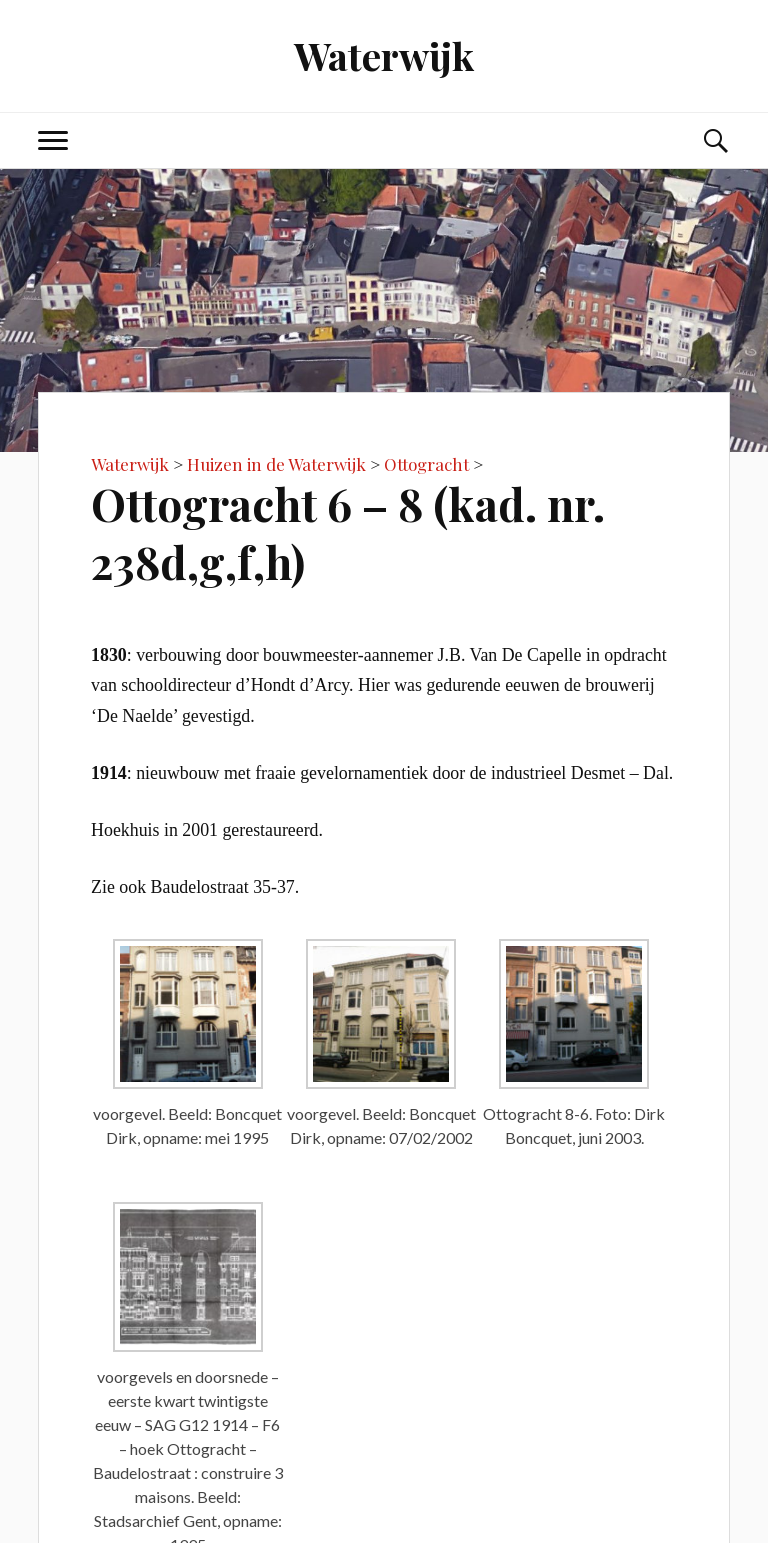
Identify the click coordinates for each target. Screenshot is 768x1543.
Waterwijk (384, 55)
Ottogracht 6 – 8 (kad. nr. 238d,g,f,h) (348, 532)
